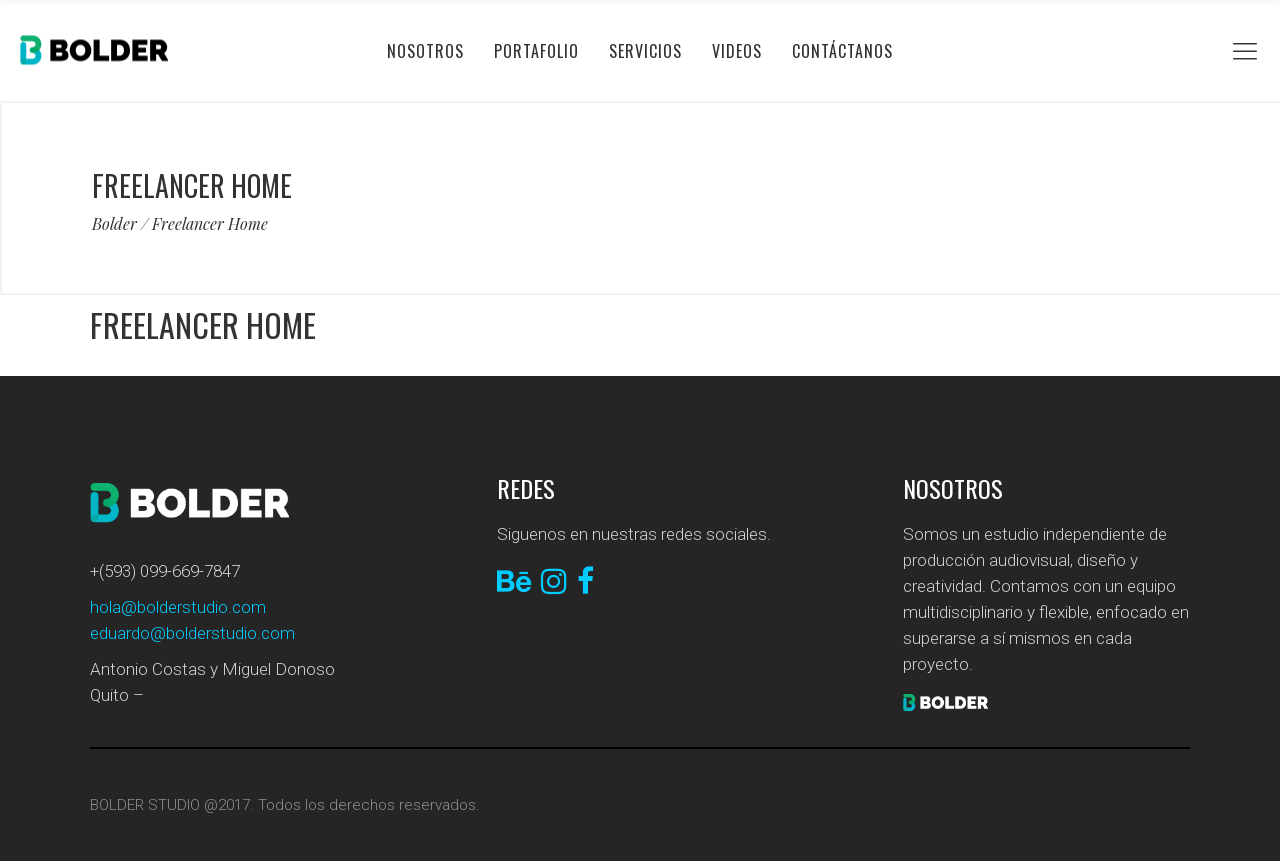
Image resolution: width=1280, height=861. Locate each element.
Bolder (114, 224)
